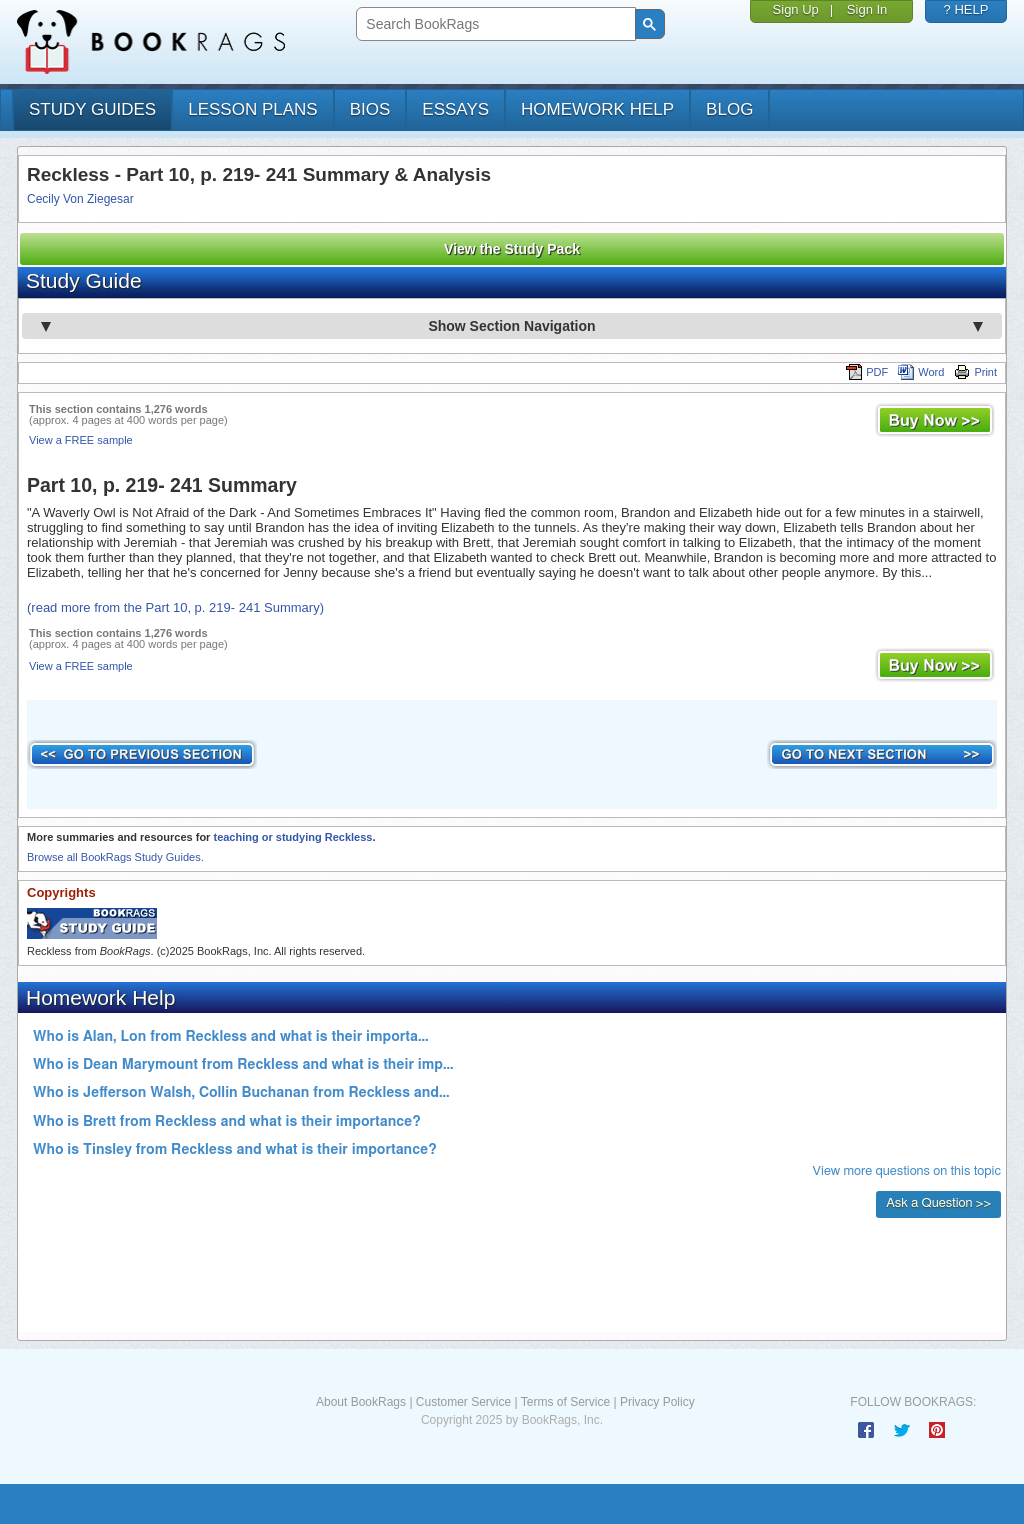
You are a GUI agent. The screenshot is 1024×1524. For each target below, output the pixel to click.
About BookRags (361, 1402)
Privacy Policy (657, 1402)
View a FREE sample (81, 440)
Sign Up (796, 9)
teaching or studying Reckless (292, 837)
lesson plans (252, 109)
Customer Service (463, 1402)
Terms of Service (565, 1402)
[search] (493, 24)
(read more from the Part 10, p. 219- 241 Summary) (175, 607)
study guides (92, 109)
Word (921, 372)
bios (370, 109)
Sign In (867, 9)
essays (455, 109)
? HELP (966, 9)
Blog (729, 109)
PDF (867, 372)
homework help (597, 109)
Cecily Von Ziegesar (80, 199)
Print (975, 372)
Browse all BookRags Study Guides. (115, 857)
